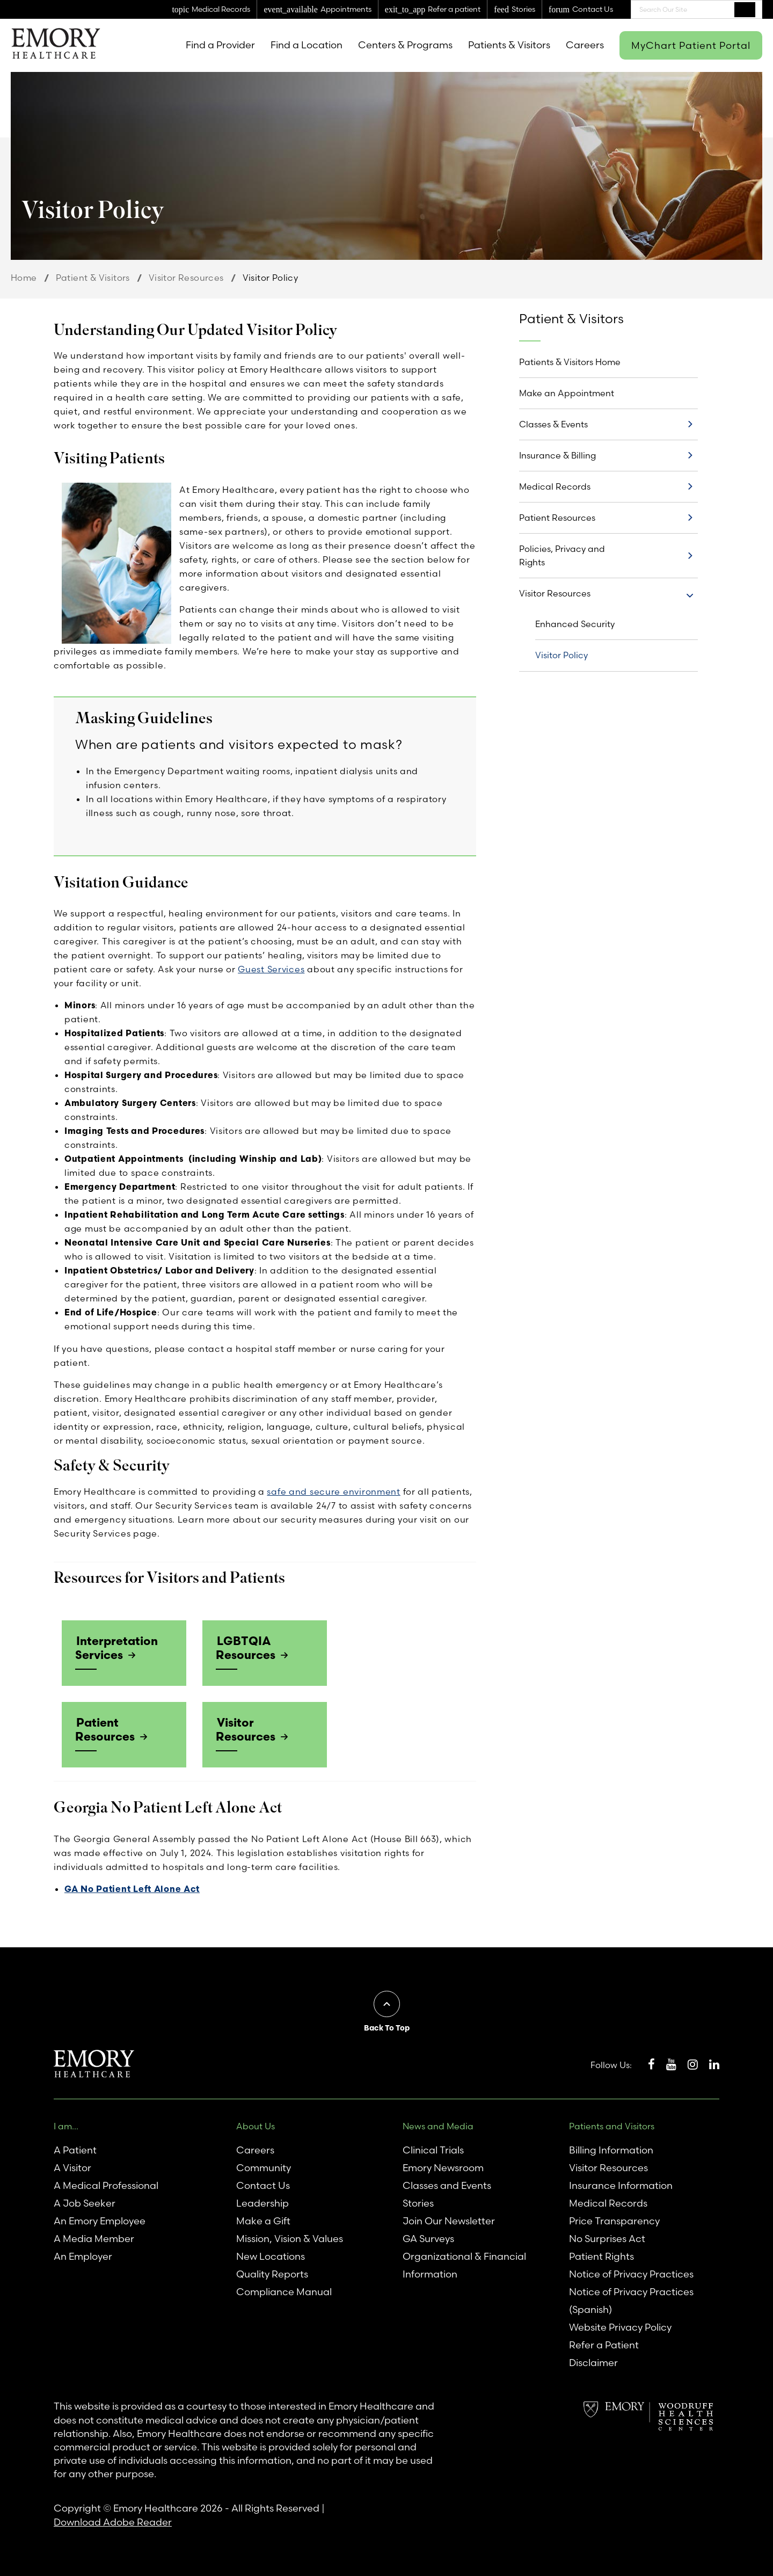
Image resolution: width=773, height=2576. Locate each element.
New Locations (270, 2255)
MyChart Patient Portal (690, 45)
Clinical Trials (433, 2149)
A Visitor (72, 2166)
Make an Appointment (566, 393)
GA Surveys (428, 2237)
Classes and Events (447, 2184)
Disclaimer (593, 2361)
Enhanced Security (575, 623)
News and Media (438, 2124)
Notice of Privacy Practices (631, 2273)
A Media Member (94, 2237)
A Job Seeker (84, 2202)
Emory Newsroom (443, 2166)
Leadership (262, 2202)
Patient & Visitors (93, 277)
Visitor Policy (561, 655)
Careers (585, 45)
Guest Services (271, 969)
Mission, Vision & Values (289, 2237)
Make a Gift (263, 2220)
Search (744, 9)
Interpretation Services (115, 1647)
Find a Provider (220, 45)
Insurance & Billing (557, 455)
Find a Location (306, 45)
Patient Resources (104, 1728)
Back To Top (387, 2026)
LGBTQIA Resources (245, 1647)
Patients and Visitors (611, 2124)
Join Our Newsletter (449, 2220)
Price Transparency (614, 2220)
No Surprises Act (607, 2237)
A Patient (75, 2149)
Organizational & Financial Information (464, 2264)
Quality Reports (272, 2273)
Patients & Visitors (509, 45)
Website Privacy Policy (620, 2326)
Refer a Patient (604, 2344)
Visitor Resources (186, 277)
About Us (255, 2124)
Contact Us (263, 2184)
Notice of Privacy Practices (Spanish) (631, 2299)
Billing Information (611, 2149)
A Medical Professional (106, 2184)
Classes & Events (553, 424)
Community (263, 2166)
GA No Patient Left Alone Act (132, 1887)
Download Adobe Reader (113, 2520)
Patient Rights (601, 2255)
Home (24, 277)
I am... (66, 2124)
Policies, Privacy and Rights (562, 555)
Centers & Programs (405, 45)
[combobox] (696, 9)
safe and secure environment (333, 1491)
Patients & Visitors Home (570, 361)
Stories (418, 2202)
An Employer (83, 2255)
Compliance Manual (284, 2290)
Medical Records (554, 486)
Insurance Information (621, 2184)
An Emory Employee (99, 2220)
